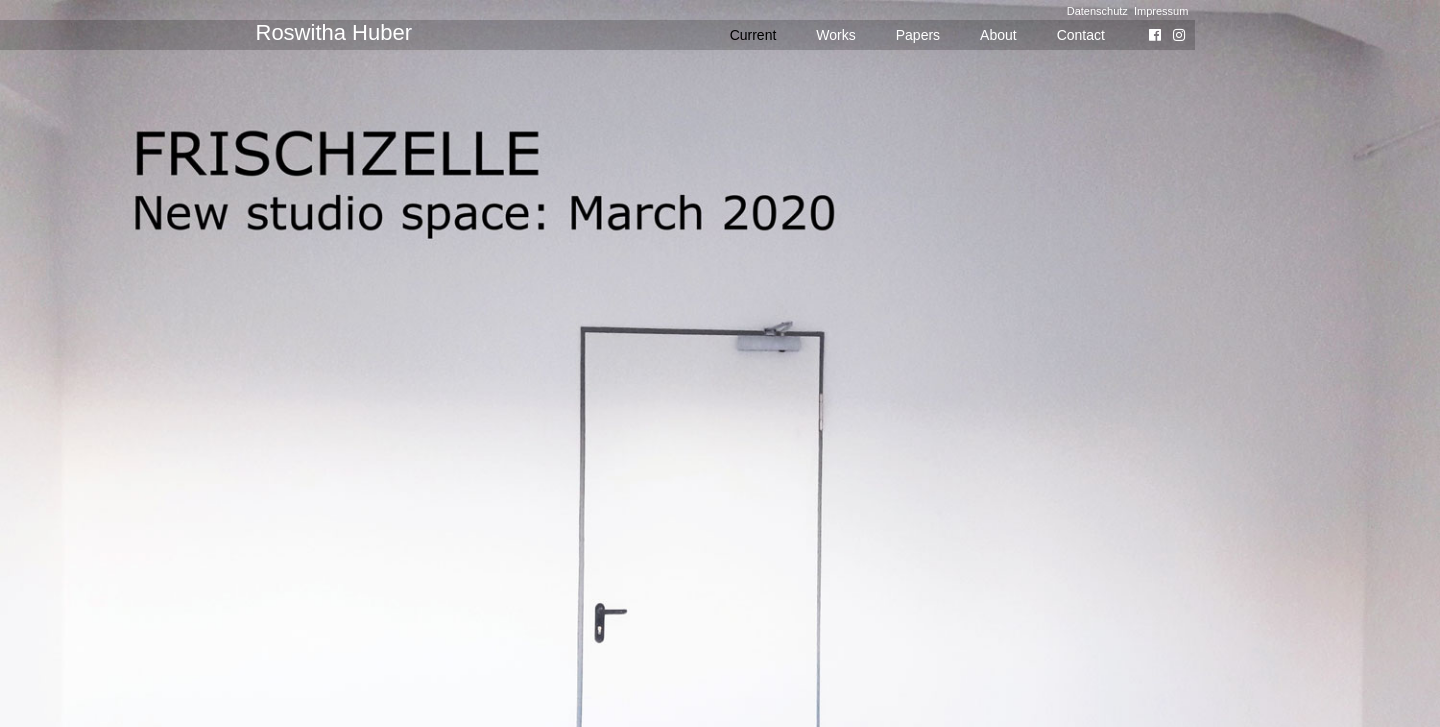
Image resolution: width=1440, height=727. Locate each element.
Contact (1081, 35)
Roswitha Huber (334, 32)
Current (753, 35)
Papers (918, 35)
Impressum (1161, 11)
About (998, 35)
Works (835, 35)
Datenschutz (1097, 11)
